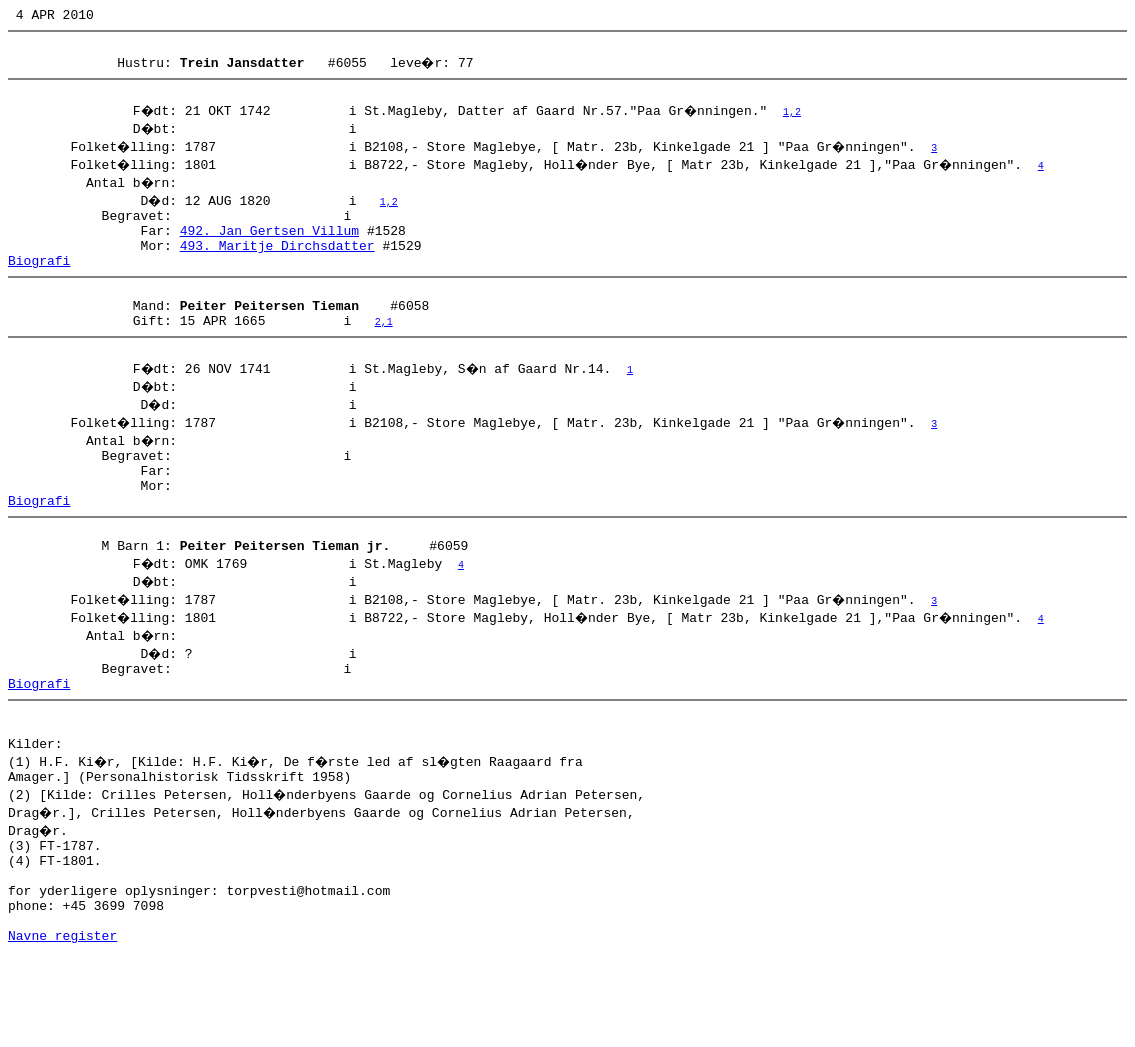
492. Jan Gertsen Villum (269, 245)
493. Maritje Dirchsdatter (277, 263)
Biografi (39, 281)
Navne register (62, 1025)
